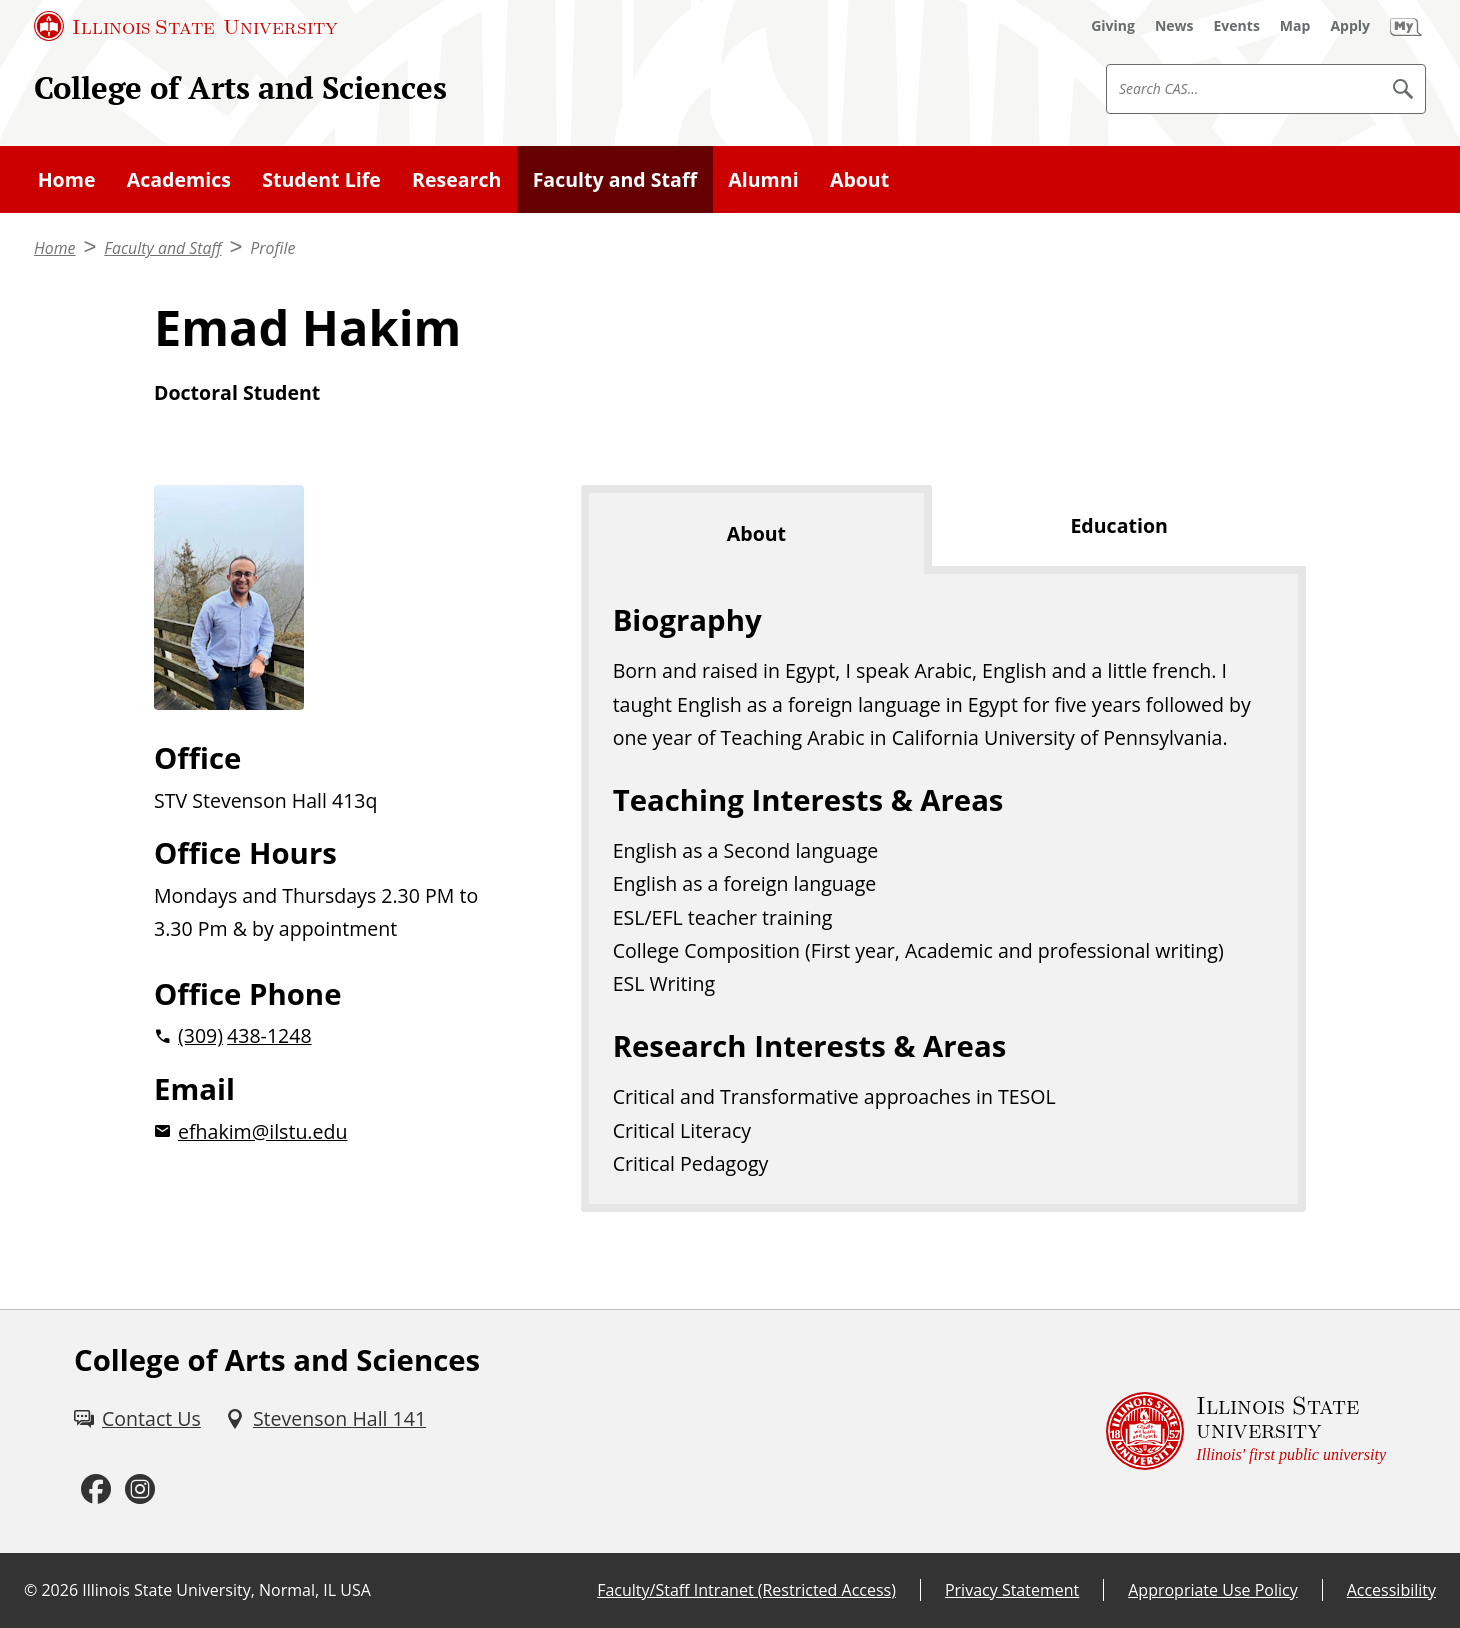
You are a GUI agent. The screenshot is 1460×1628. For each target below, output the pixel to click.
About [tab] (756, 533)
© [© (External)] (30, 1590)
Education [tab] (1118, 525)
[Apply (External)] (1350, 26)
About (859, 179)
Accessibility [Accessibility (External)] (1391, 1590)
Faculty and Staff (615, 179)
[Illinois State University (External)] (186, 26)
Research (456, 179)
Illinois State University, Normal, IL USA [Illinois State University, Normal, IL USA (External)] (226, 1590)
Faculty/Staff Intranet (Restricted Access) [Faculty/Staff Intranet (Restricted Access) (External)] (746, 1590)
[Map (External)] (1295, 26)
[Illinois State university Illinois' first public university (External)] (1246, 1431)
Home (67, 179)
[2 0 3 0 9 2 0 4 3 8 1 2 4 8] (335, 1035)
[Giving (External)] (1113, 26)
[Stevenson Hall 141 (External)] (325, 1418)
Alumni (763, 179)
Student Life (321, 179)
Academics (179, 179)
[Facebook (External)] (96, 1489)
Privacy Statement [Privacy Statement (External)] (1012, 1590)
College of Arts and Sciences (240, 87)
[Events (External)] (1237, 26)
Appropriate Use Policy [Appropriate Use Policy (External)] (1212, 1590)
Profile (272, 248)
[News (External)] (1174, 26)
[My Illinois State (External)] (1406, 26)
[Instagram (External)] (140, 1489)
